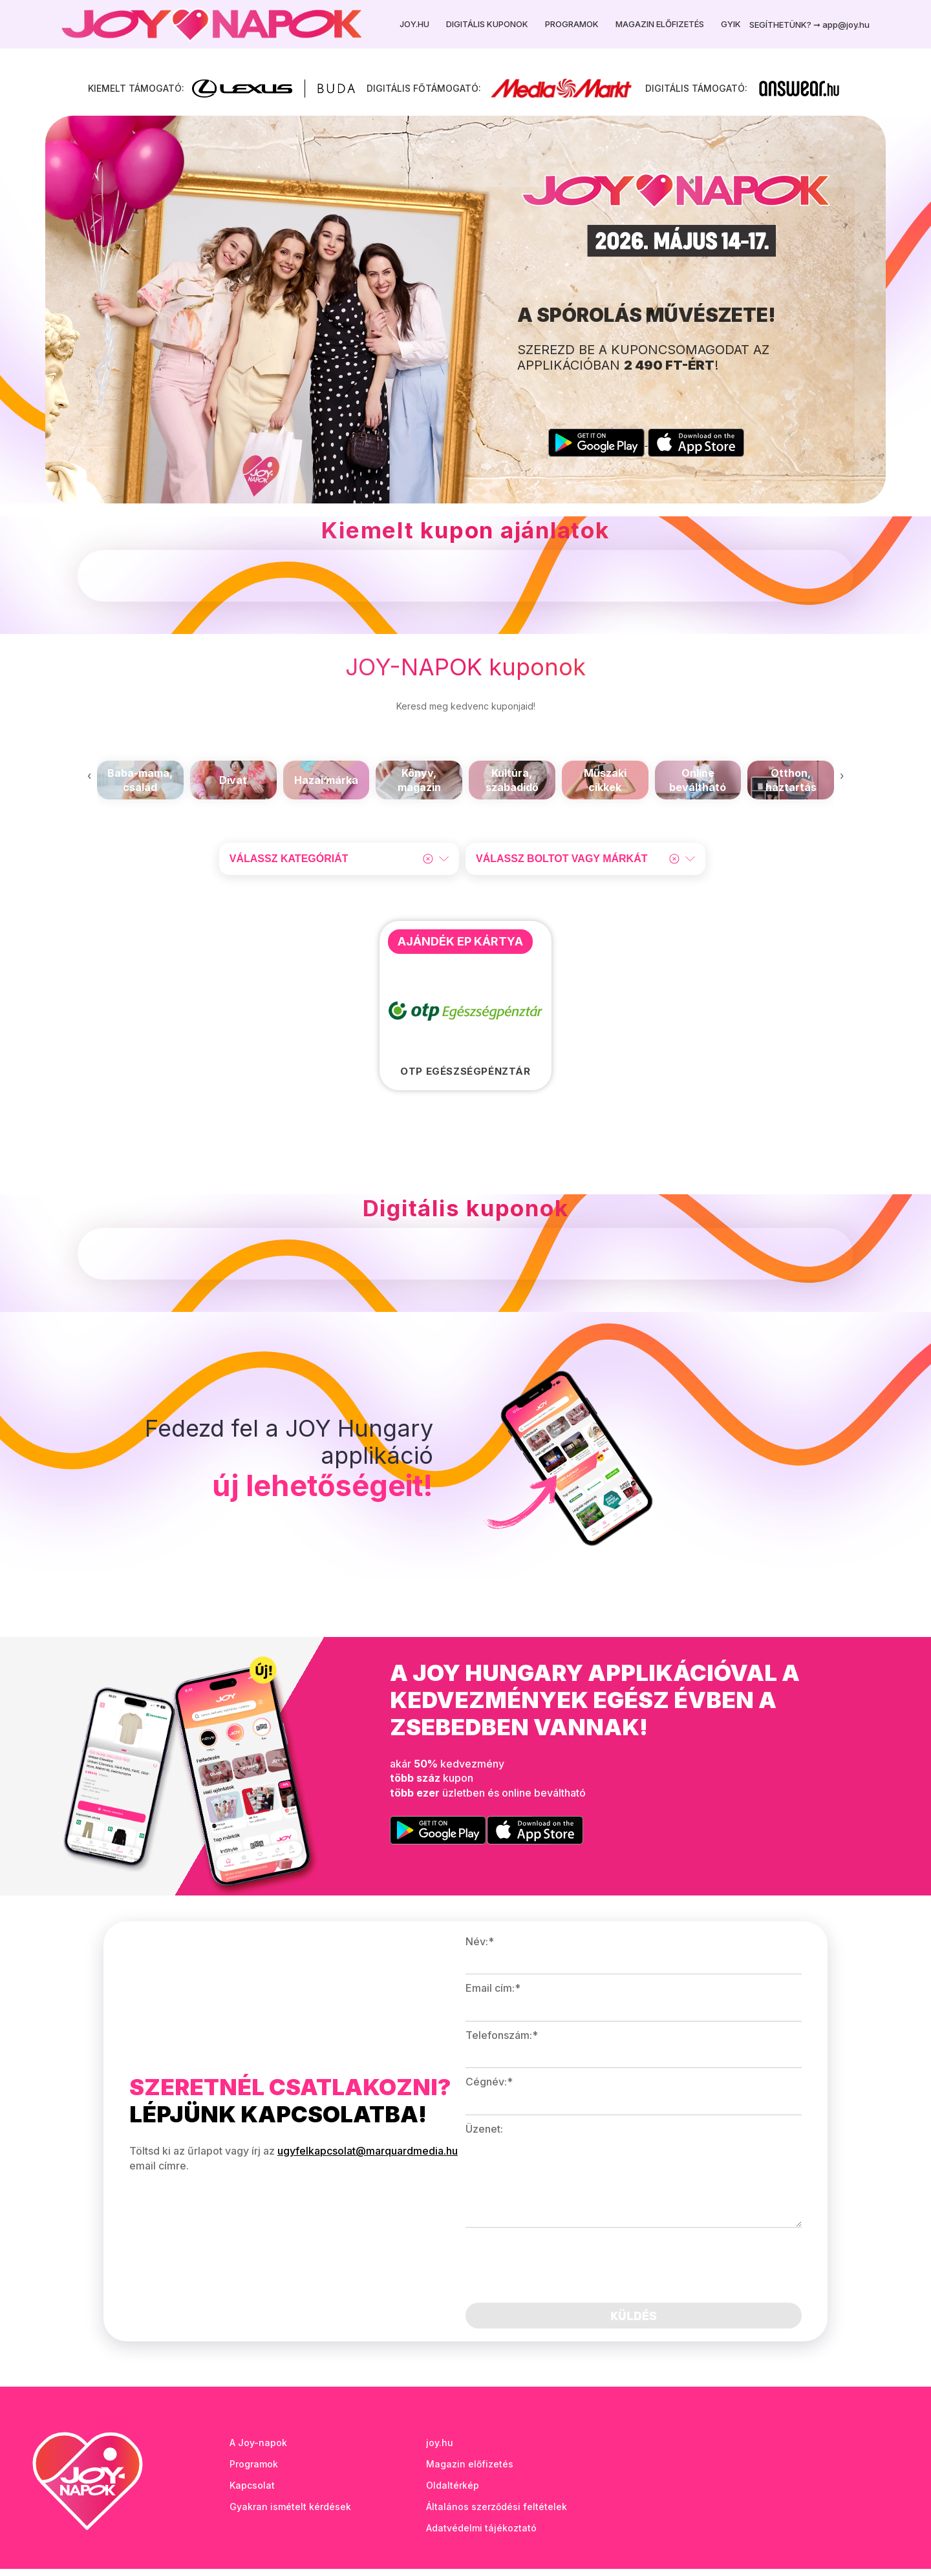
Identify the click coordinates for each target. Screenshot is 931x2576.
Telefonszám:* (502, 2042)
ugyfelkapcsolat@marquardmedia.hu (367, 2158)
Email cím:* (493, 1995)
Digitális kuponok (487, 24)
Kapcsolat (252, 2492)
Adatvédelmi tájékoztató (481, 2534)
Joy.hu (414, 24)
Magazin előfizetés (659, 24)
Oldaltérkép (452, 2492)
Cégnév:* (489, 2089)
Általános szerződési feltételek (496, 2513)
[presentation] (89, 783)
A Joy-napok (258, 2449)
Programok (572, 24)
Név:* (480, 1949)
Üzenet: (484, 2135)
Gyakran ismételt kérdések (290, 2513)
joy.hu (439, 2449)
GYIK (731, 24)
